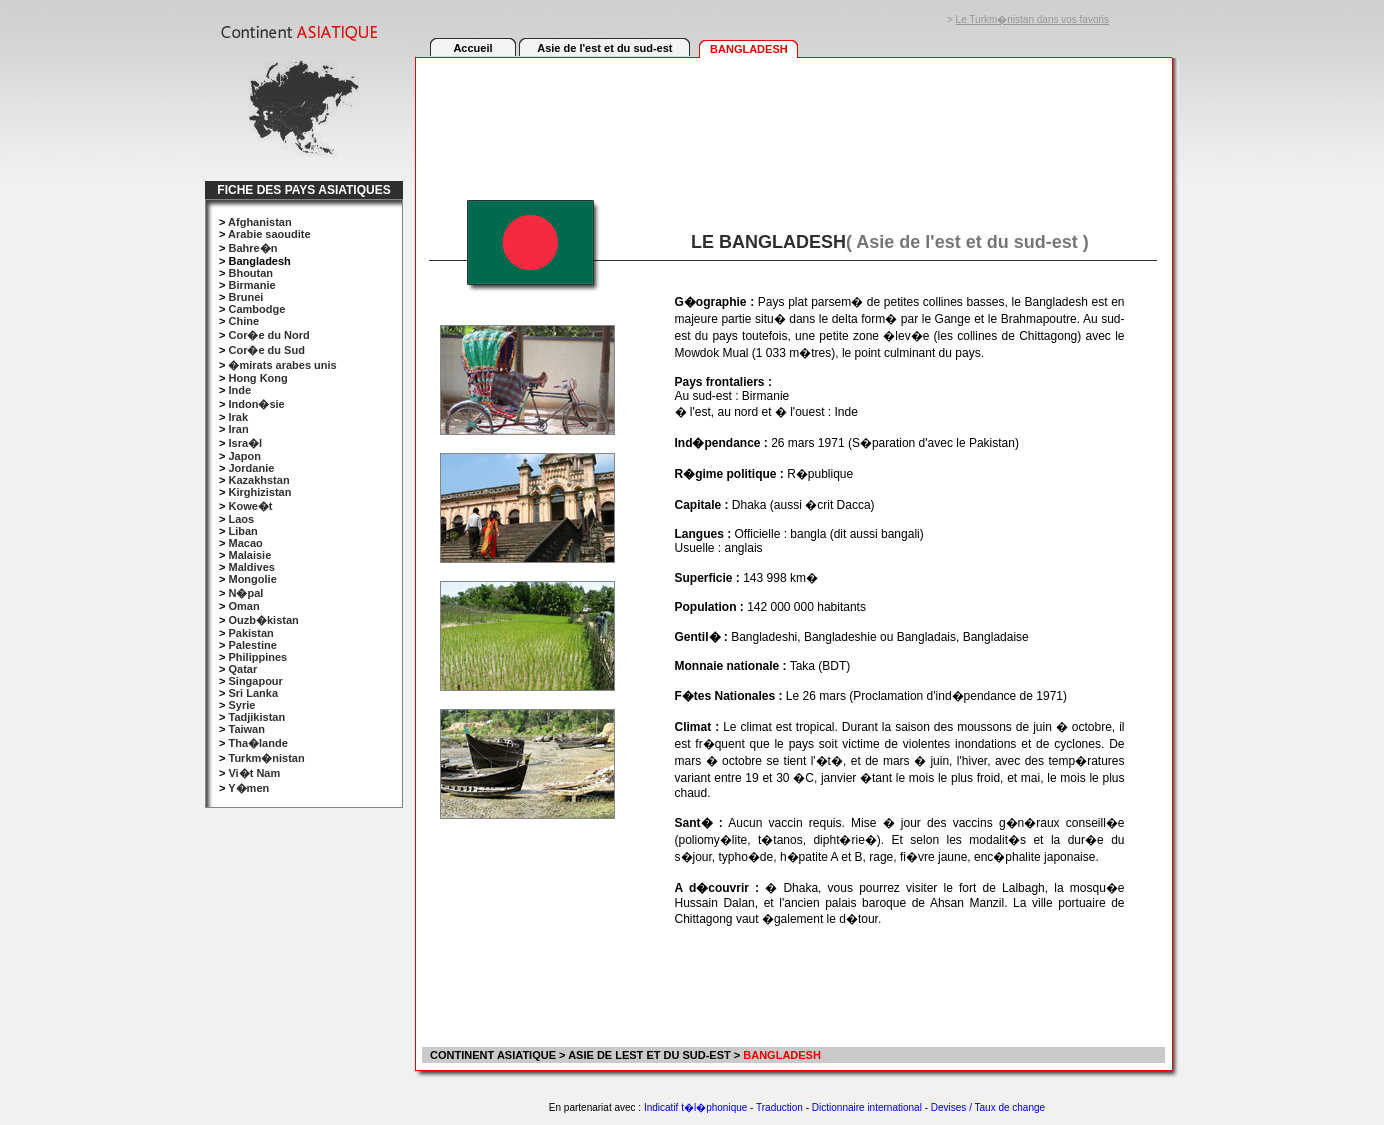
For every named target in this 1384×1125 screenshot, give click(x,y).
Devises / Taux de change (988, 1107)
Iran (238, 429)
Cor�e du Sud (266, 350)
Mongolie (252, 579)
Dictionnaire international (867, 1107)
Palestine (252, 645)
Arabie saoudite (269, 234)
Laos (241, 519)
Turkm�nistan (266, 758)
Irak (238, 417)
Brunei (245, 297)
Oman (243, 606)
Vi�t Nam (254, 773)
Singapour (255, 681)
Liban (242, 531)
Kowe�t (250, 506)
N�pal (245, 593)
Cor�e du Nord (268, 335)
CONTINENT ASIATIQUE (491, 1055)
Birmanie (251, 285)
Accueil (472, 48)
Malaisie (249, 555)
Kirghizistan (259, 492)
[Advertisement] (793, 117)
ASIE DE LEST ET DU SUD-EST (649, 1055)
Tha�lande (257, 743)
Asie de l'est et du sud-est (604, 48)
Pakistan (250, 633)
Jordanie (251, 468)
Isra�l (245, 443)
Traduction (779, 1107)
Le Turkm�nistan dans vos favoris (1032, 19)
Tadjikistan (256, 717)
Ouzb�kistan (263, 620)
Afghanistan (260, 222)
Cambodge (256, 309)
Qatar (242, 669)
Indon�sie (256, 404)
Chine (243, 321)
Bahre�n (252, 248)
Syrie (241, 705)
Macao (245, 543)
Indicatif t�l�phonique (695, 1107)
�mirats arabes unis (282, 365)
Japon (244, 456)
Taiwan (246, 729)
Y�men (248, 788)
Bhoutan (250, 273)
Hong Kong (257, 378)
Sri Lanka (253, 693)
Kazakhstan (258, 480)
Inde (239, 390)
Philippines (257, 657)
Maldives (251, 567)
